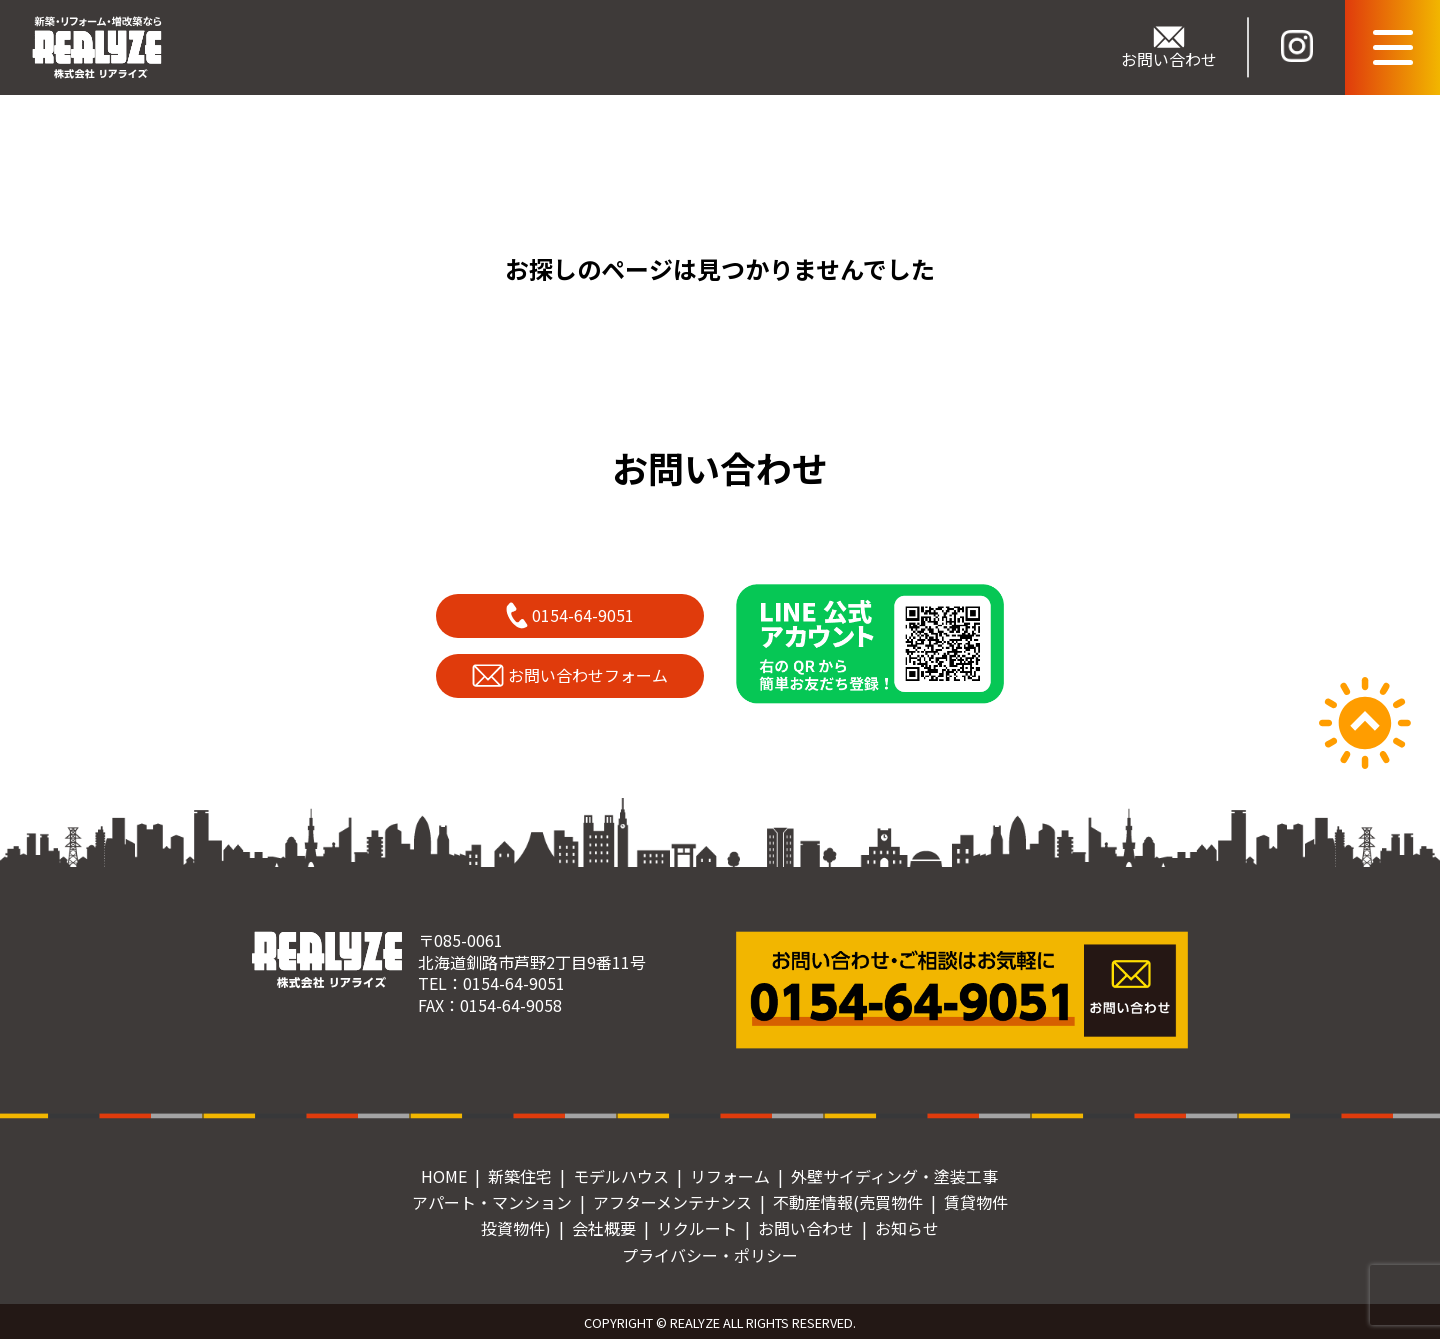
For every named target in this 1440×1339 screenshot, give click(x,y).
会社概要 (604, 1228)
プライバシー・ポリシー (710, 1255)
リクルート (697, 1228)
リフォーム (730, 1176)
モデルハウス (621, 1176)
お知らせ (907, 1228)
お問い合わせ (806, 1228)
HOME (444, 1176)
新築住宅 (520, 1176)
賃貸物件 (976, 1202)
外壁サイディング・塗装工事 (894, 1176)
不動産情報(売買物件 (848, 1202)
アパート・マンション (492, 1202)
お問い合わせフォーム (570, 675)
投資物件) (516, 1228)
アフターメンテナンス (672, 1202)
